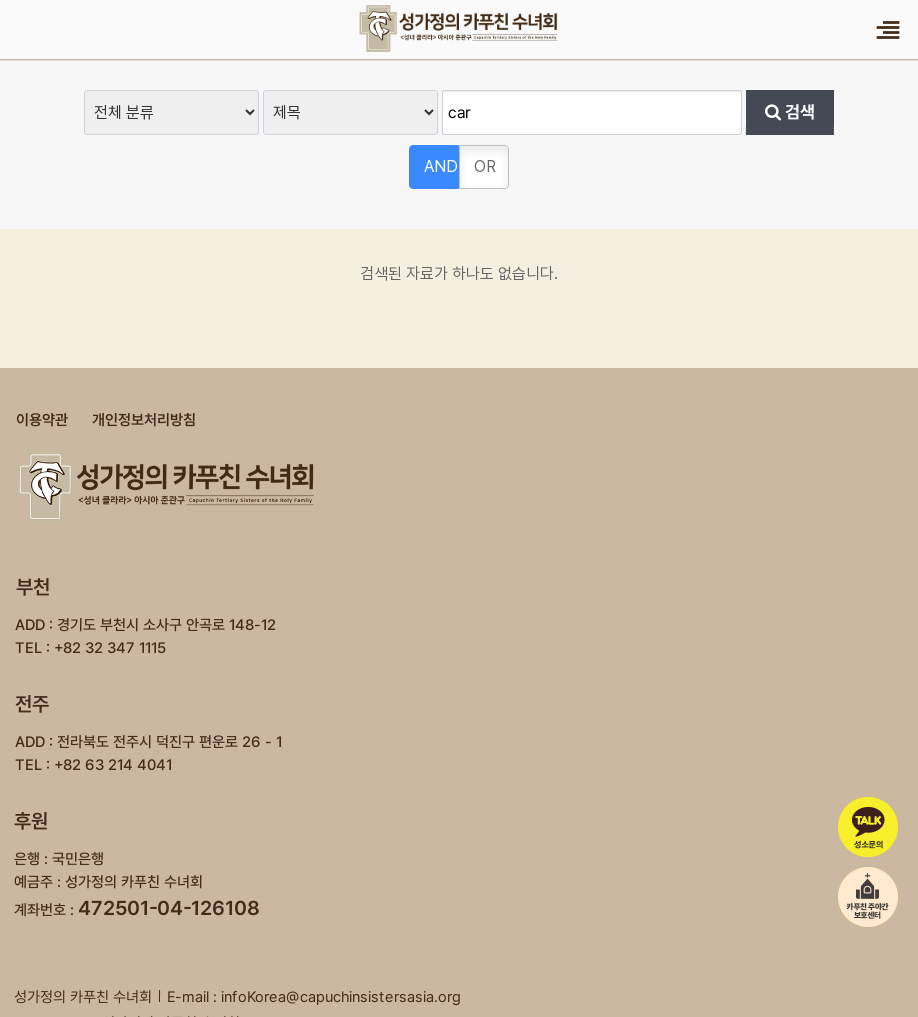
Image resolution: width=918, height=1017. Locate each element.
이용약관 (42, 420)
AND (441, 166)
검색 (790, 112)
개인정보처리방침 (144, 420)
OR (485, 166)
